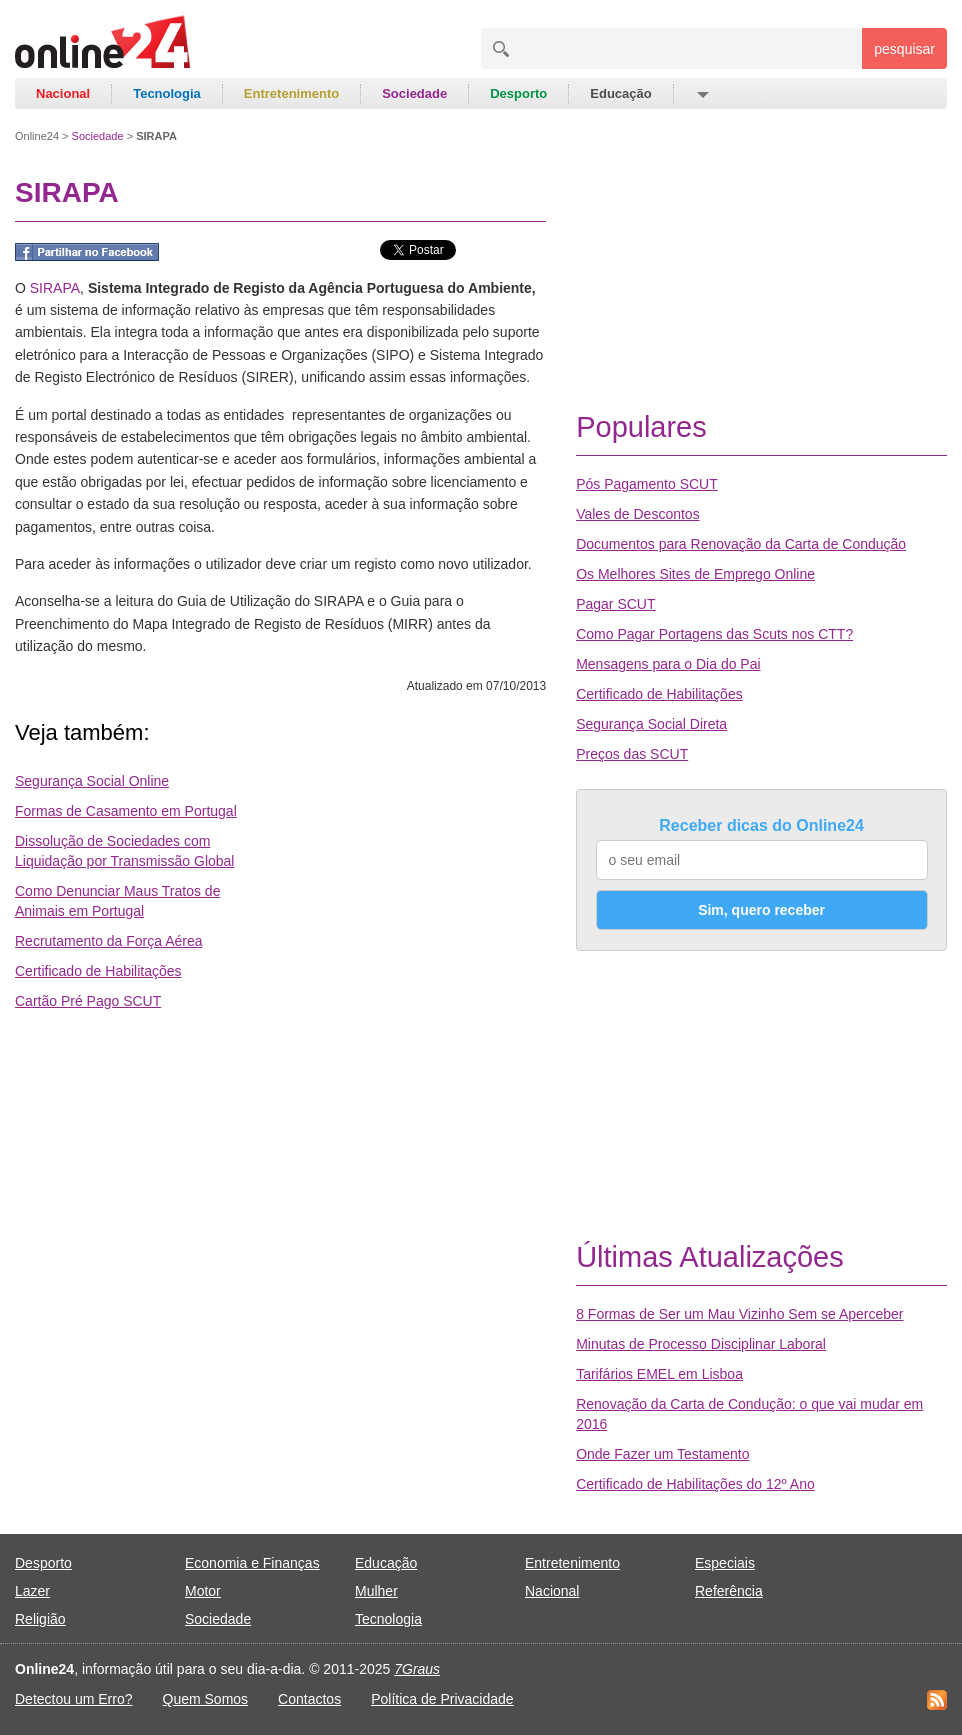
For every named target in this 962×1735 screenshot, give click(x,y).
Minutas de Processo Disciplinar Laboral (701, 1344)
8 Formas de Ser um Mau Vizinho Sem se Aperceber (739, 1314)
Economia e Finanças (252, 1563)
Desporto (518, 93)
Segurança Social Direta (651, 724)
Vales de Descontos (637, 514)
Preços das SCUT (632, 754)
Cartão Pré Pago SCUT (88, 1001)
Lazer (32, 1591)
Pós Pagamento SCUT (647, 484)
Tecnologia (167, 93)
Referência (729, 1591)
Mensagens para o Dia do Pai (668, 664)
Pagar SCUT (615, 604)
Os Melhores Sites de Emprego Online (695, 574)
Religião (40, 1619)
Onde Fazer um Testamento (662, 1454)
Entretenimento (291, 93)
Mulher (376, 1591)
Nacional (63, 93)
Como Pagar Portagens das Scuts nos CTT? (714, 634)
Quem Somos (206, 1699)
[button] (701, 94)
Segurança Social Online (92, 781)
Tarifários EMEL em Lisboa (659, 1374)
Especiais (725, 1563)
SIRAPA (55, 288)
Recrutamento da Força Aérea (109, 941)
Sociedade (414, 93)
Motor (203, 1591)
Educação (620, 93)
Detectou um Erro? (74, 1699)
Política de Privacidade (442, 1699)
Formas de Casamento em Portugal (126, 811)
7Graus (417, 1669)
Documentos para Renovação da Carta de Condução (741, 544)
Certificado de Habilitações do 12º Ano (695, 1484)
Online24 (37, 136)
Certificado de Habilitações (98, 971)
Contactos (309, 1699)
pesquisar (904, 49)
